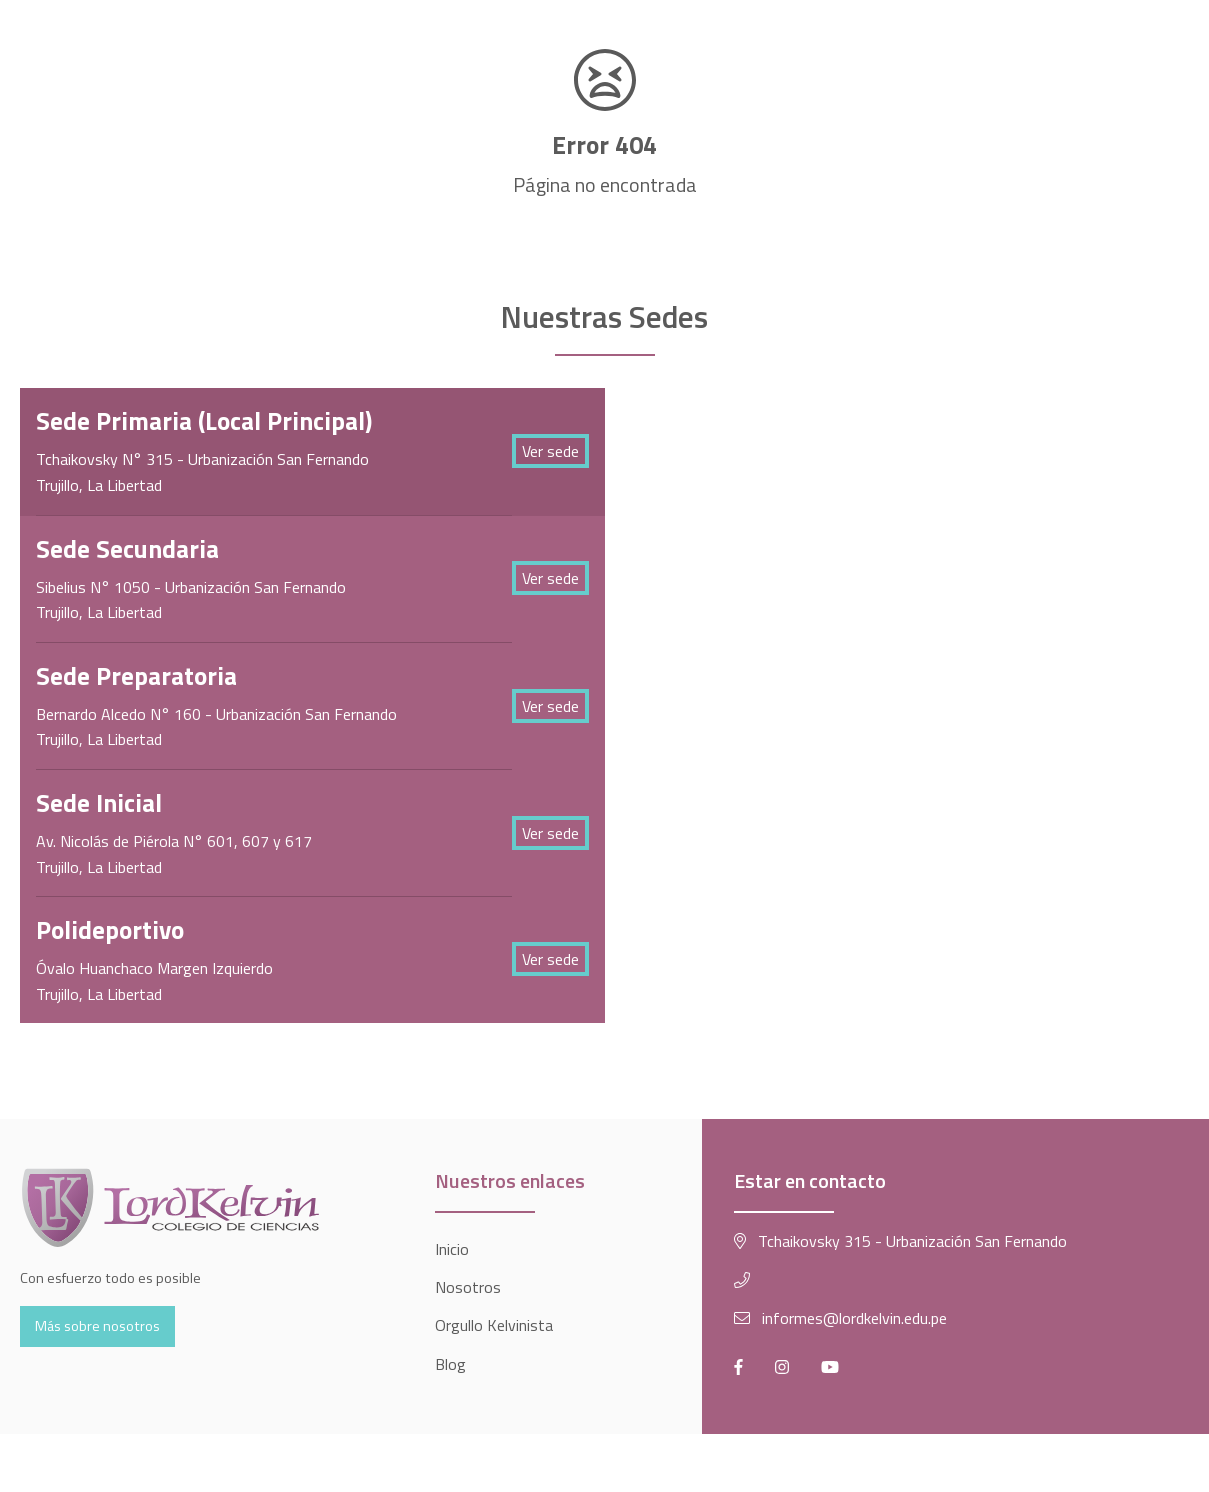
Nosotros (468, 1287)
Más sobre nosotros (97, 1326)
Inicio (452, 1249)
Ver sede (550, 451)
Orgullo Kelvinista (494, 1325)
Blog (450, 1364)
